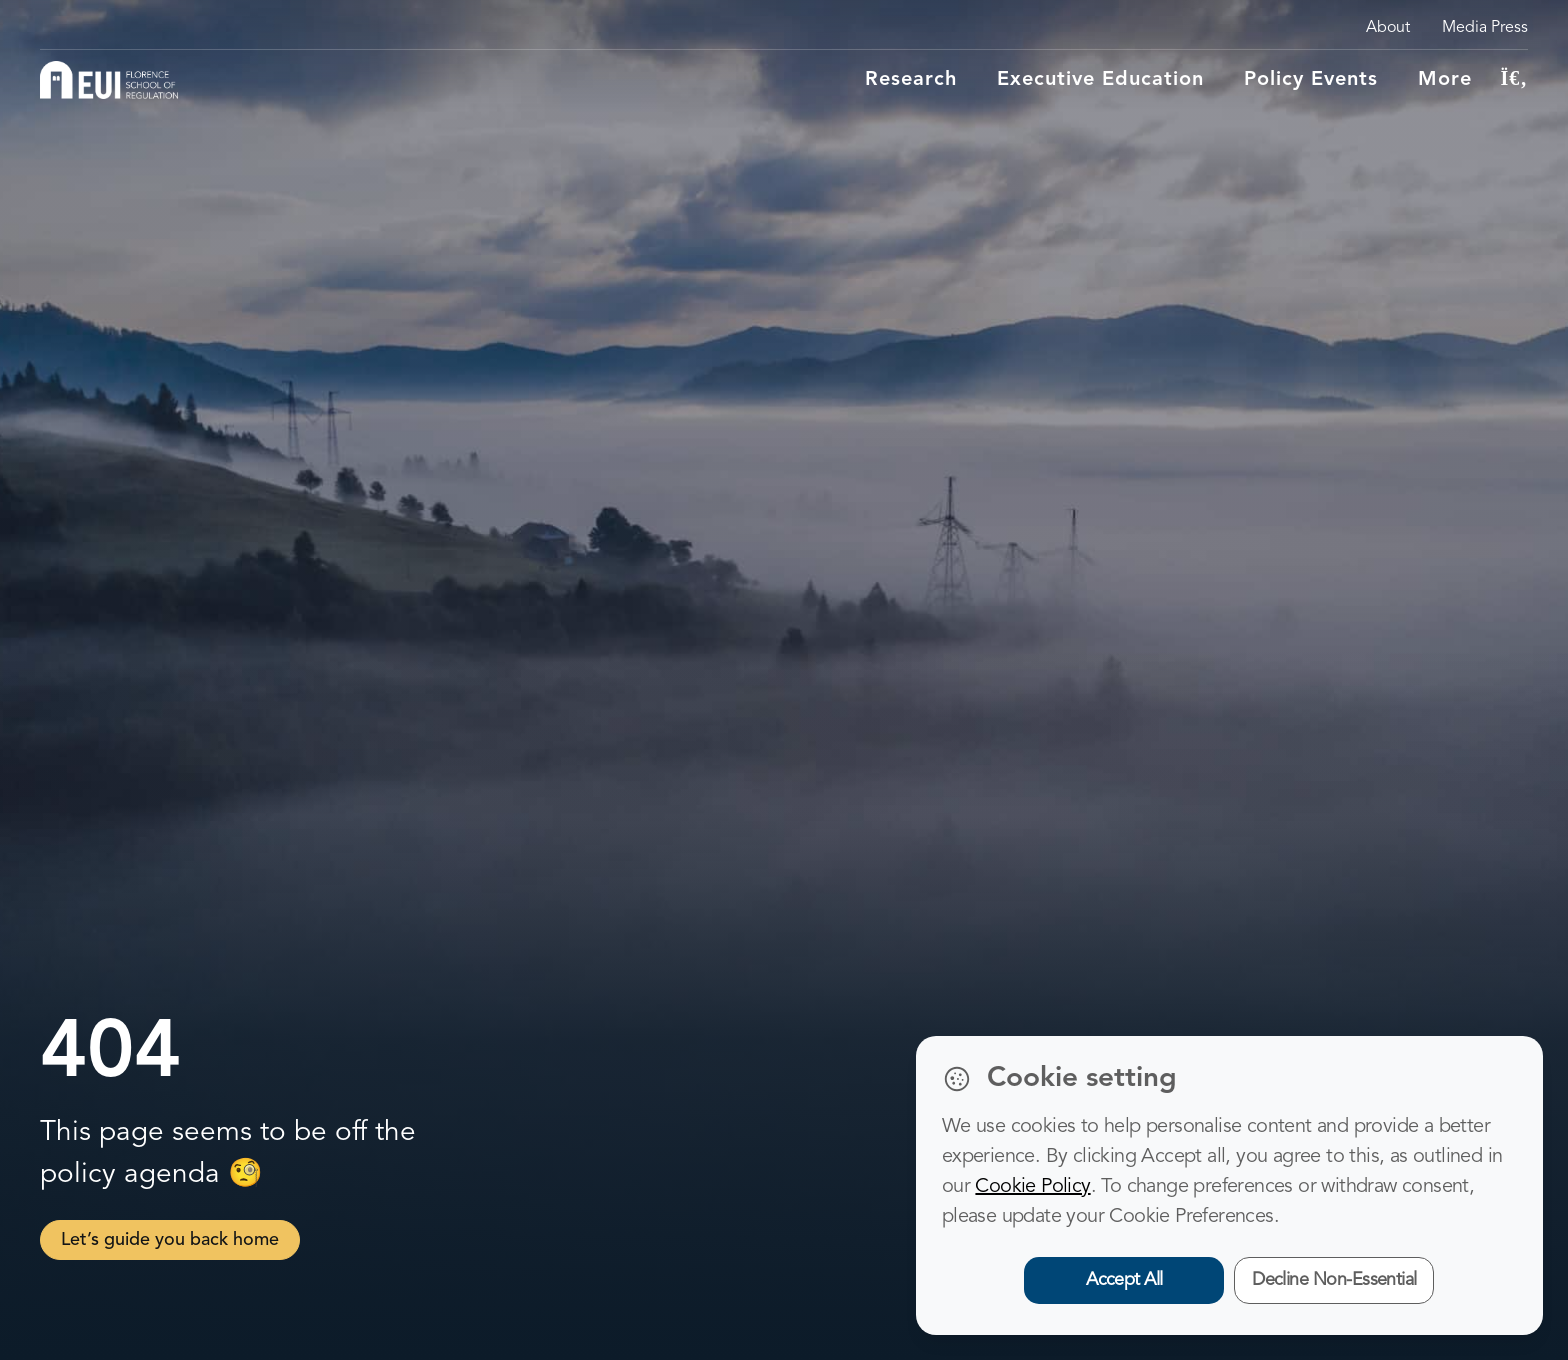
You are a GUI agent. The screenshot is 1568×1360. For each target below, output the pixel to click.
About (1388, 28)
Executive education (1100, 80)
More (1445, 80)
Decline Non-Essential (1334, 1280)
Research (911, 80)
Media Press (1485, 28)
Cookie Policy (1032, 1187)
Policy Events (1311, 80)
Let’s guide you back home (170, 1240)
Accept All (1124, 1280)
